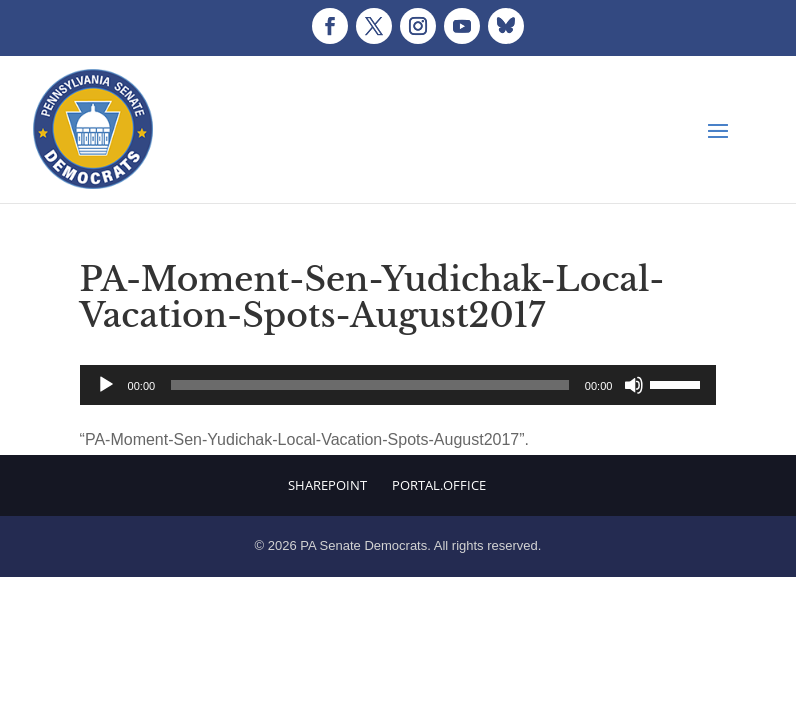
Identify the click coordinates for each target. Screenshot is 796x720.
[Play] (106, 385)
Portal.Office (439, 485)
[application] (398, 385)
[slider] (370, 385)
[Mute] (634, 385)
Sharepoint (327, 485)
